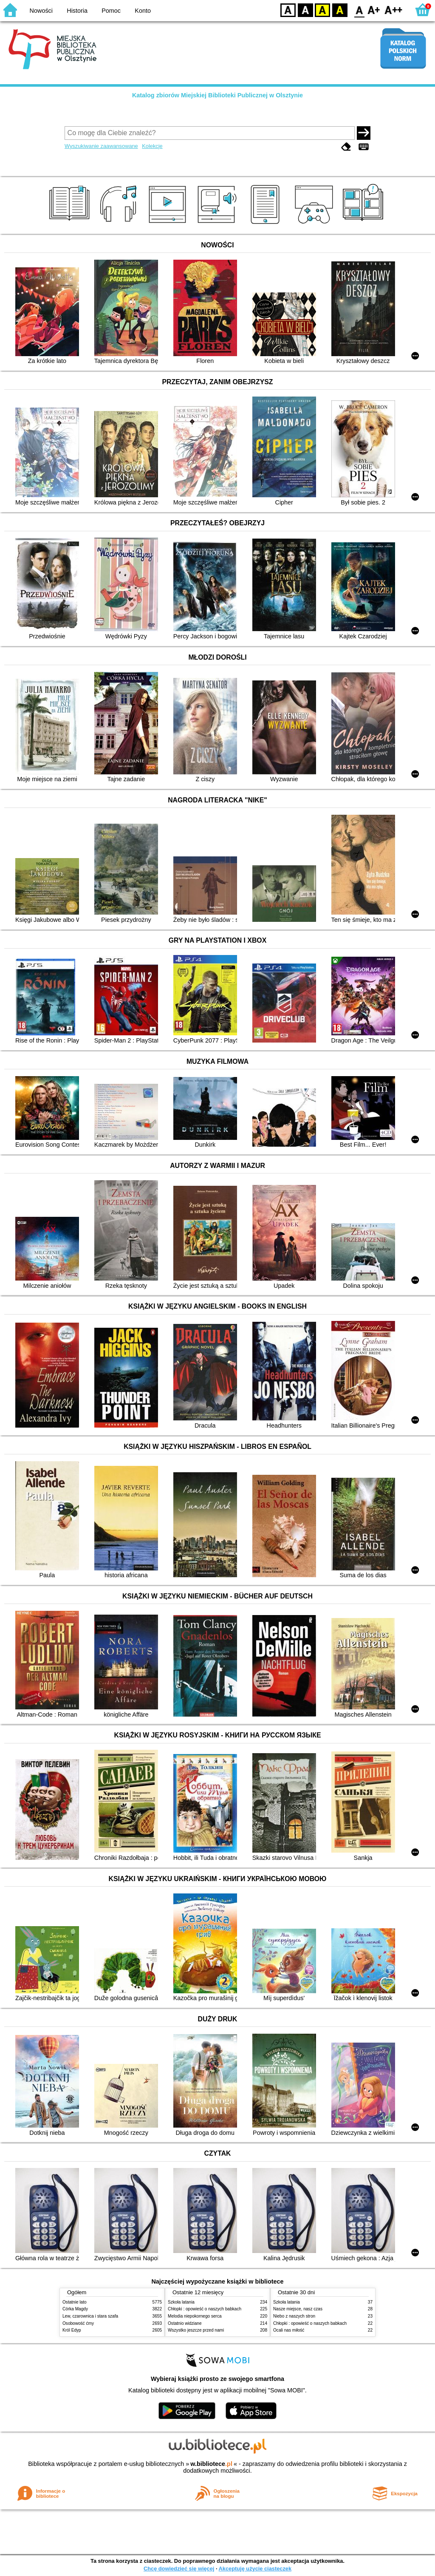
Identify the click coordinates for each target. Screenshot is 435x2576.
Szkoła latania (181, 2302)
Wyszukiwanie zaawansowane (101, 146)
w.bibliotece (211, 2463)
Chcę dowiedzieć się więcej (179, 2568)
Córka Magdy (75, 2309)
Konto (143, 10)
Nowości (41, 10)
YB (322, 9)
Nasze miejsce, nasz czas (297, 2309)
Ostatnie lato (74, 2302)
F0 (359, 9)
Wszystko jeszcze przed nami (196, 2330)
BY (339, 9)
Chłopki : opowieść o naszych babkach (204, 2309)
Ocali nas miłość (288, 2330)
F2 (394, 9)
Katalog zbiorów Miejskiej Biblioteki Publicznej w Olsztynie (217, 95)
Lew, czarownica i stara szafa (90, 2316)
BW (305, 9)
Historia (77, 10)
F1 (374, 9)
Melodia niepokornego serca (195, 2316)
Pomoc (111, 10)
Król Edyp (71, 2330)
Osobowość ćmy (78, 2323)
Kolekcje (152, 146)
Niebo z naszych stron (294, 2316)
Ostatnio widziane (185, 2323)
